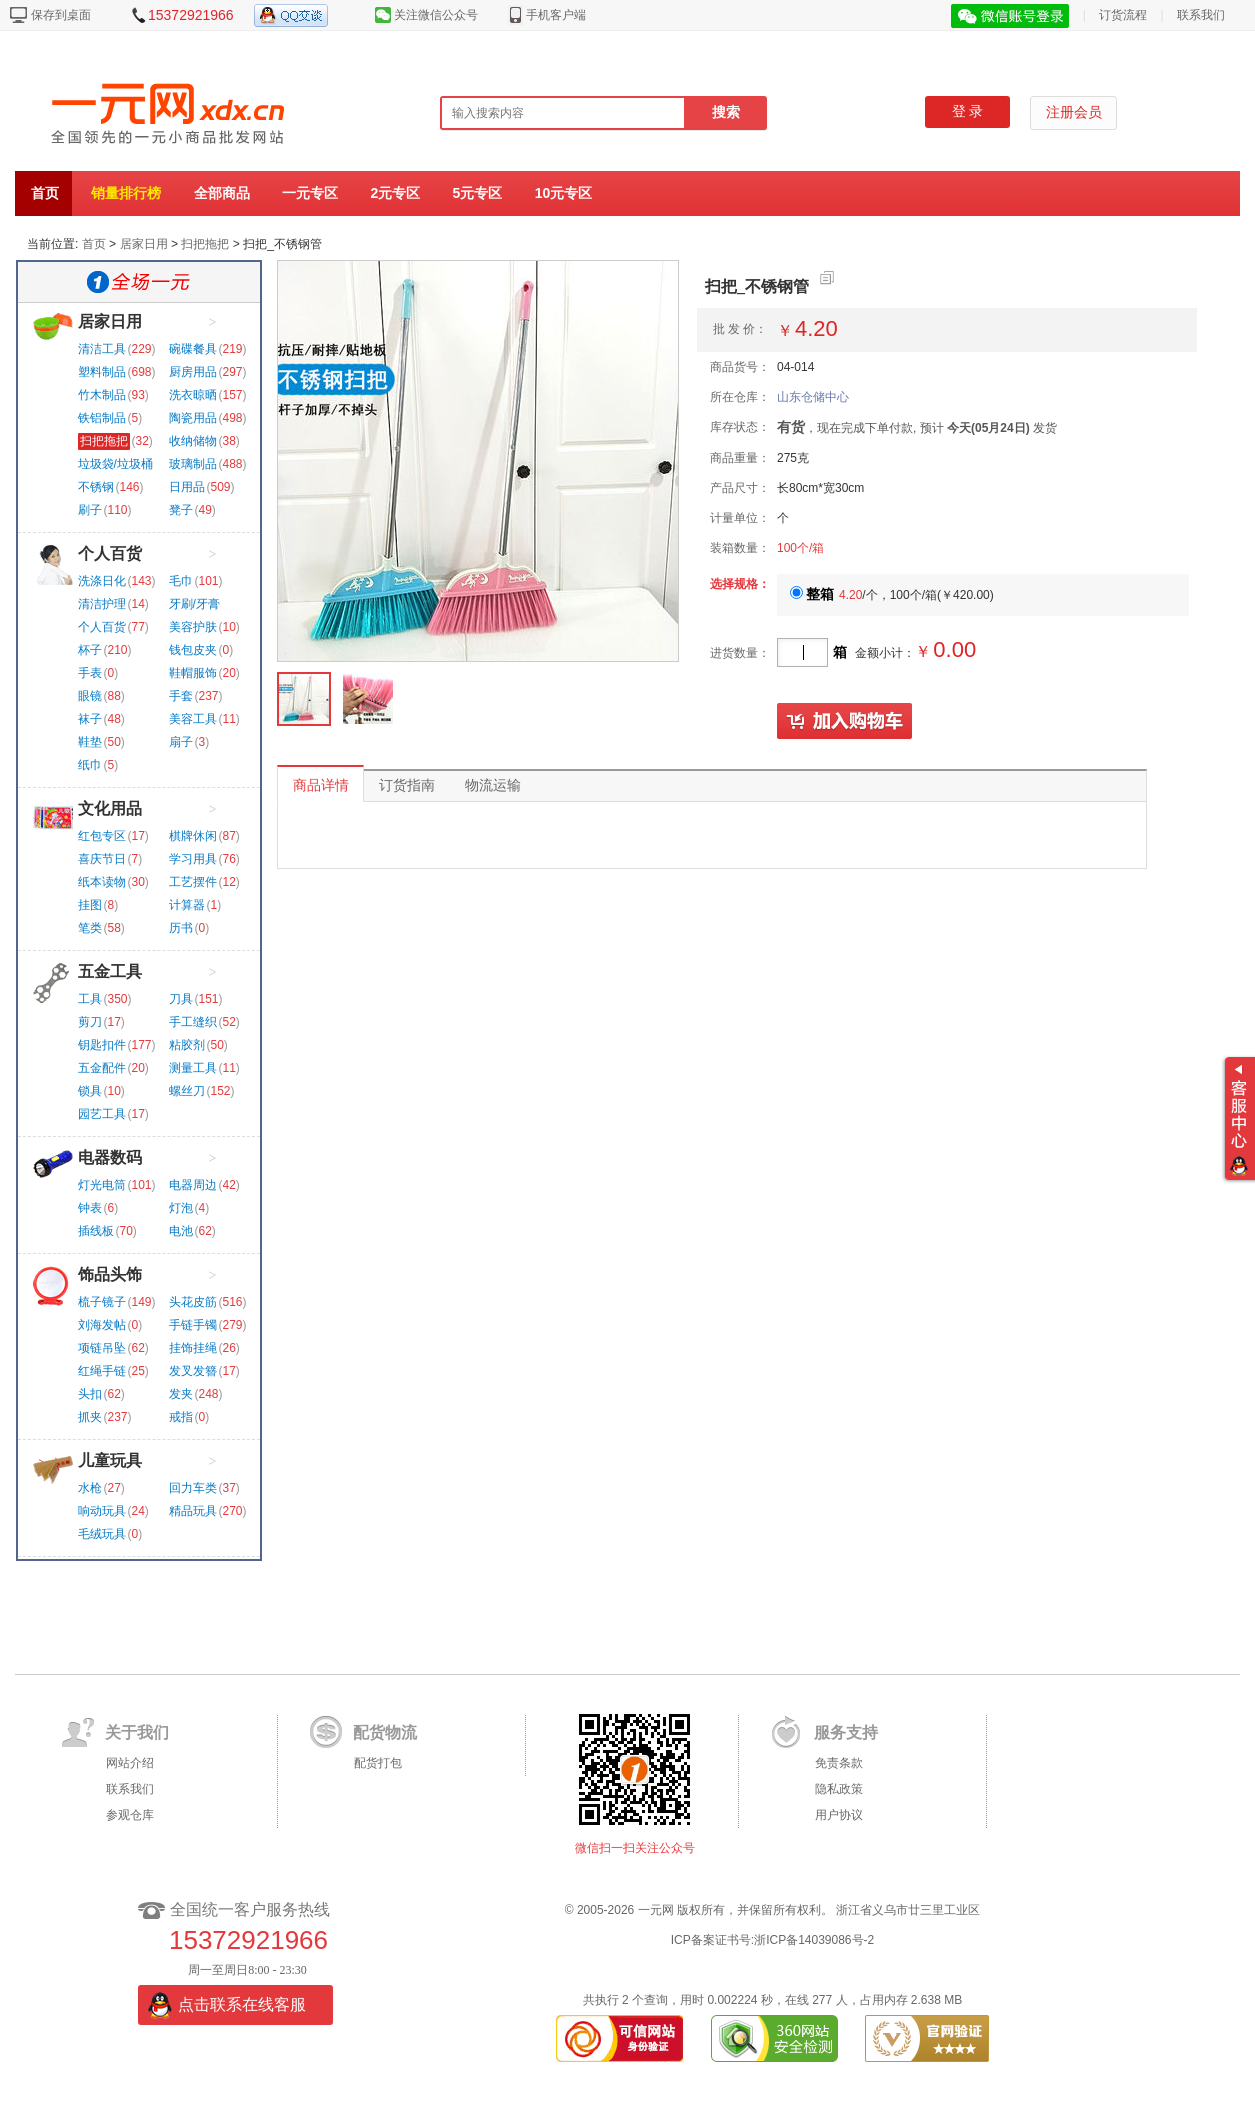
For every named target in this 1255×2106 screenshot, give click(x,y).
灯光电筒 (102, 1185)
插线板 (96, 1231)
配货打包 (378, 1763)
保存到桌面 (61, 15)
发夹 (181, 1394)
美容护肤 (193, 627)
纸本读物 (102, 882)
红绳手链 (102, 1371)
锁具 (90, 1091)
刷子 (90, 510)
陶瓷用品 (193, 418)
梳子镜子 (102, 1302)
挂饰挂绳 (193, 1348)
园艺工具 (102, 1114)
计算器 (187, 905)
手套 (181, 696)
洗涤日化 (102, 581)
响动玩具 (102, 1511)
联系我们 (1201, 15)
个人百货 (110, 553)
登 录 (968, 111)
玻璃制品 (193, 464)
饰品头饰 (110, 1274)
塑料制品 (102, 372)
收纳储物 (193, 441)
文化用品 (110, 808)
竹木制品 (102, 395)
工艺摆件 (193, 882)
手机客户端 (556, 15)
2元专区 (395, 193)
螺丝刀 (187, 1091)
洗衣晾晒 (193, 395)
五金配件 (102, 1068)
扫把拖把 (205, 244)
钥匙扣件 (102, 1045)
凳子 (181, 510)
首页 (45, 193)
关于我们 (137, 1732)
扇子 (181, 742)
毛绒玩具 (102, 1534)
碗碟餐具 (193, 349)
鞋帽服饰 (193, 673)
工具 (90, 999)
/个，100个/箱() (892, 595)
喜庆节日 (102, 859)
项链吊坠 (102, 1348)
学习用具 (193, 859)
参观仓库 (130, 1815)
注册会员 (1074, 112)
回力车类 (193, 1488)
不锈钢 (96, 487)
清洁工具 (102, 349)
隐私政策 (839, 1789)
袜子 (90, 719)
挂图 (90, 905)
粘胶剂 (187, 1045)
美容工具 (193, 719)
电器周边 (193, 1185)
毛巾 (181, 581)
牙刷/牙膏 (194, 604)
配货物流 (385, 1732)
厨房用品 (193, 372)
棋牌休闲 (193, 836)
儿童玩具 (110, 1460)
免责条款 (839, 1763)
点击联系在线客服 (242, 2004)
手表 (90, 673)
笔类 (90, 928)
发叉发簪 (193, 1371)
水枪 (90, 1488)
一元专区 (310, 193)
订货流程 (1123, 15)
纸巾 (90, 765)
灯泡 (181, 1208)
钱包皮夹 (193, 650)
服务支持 (846, 1732)
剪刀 (90, 1022)
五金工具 (110, 971)
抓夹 (90, 1417)
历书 (181, 928)
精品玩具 (193, 1511)
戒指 (181, 1417)
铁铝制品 (102, 418)
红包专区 (102, 836)
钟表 (90, 1208)
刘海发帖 (102, 1325)
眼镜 (90, 696)
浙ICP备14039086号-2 (814, 1940)
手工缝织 (193, 1022)
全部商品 (222, 193)
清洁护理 (102, 604)
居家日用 (144, 244)
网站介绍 (130, 1763)
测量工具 (193, 1068)
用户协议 (839, 1815)
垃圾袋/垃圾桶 (115, 464)
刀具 (181, 999)
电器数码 (110, 1157)
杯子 (90, 650)
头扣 (90, 1394)
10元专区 (564, 193)
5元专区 (478, 193)
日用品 (187, 487)
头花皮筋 (193, 1302)
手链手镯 (193, 1325)
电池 (181, 1231)
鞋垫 (90, 742)
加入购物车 (845, 722)
